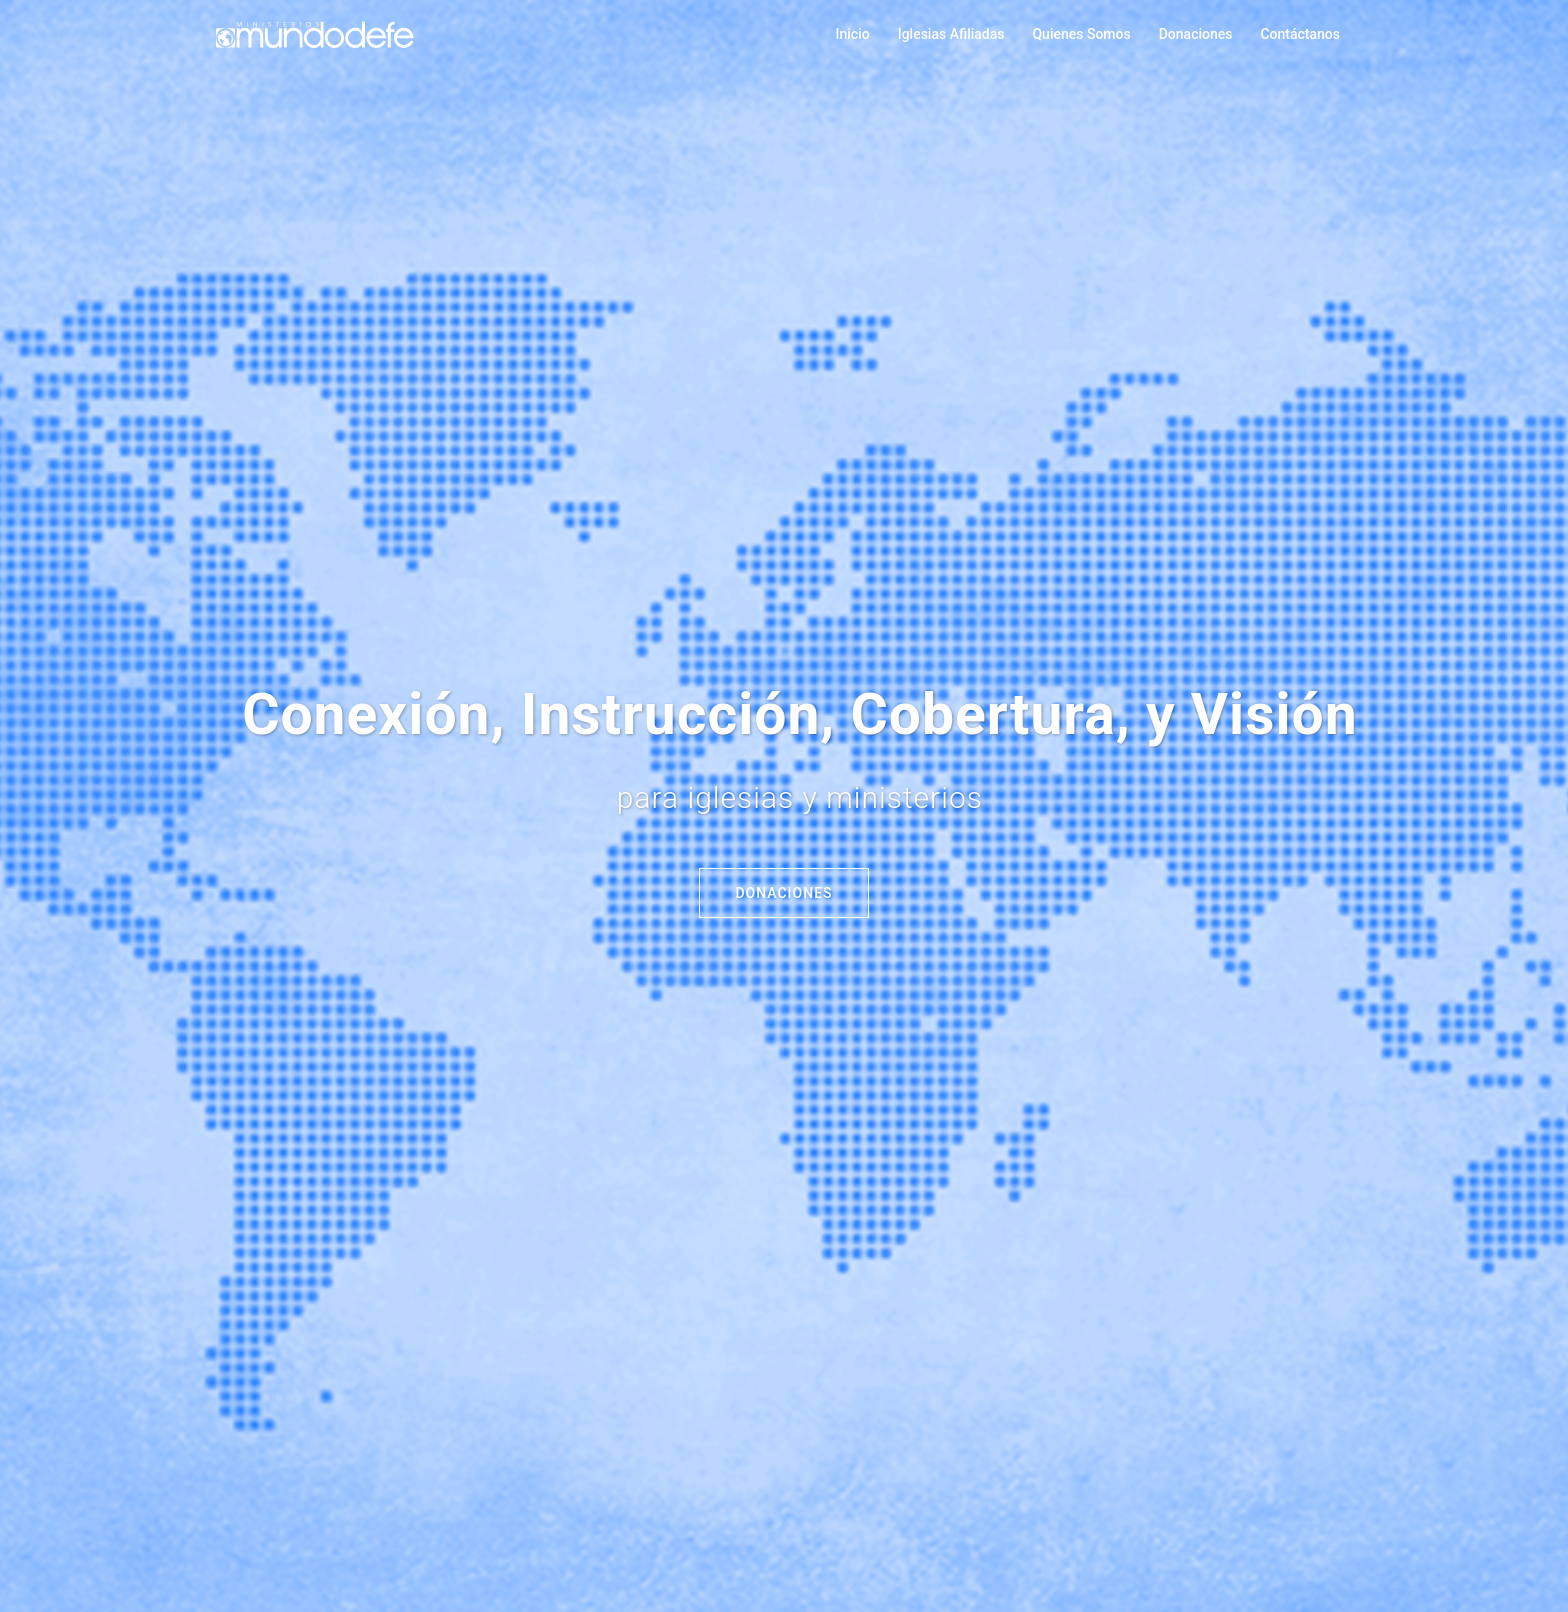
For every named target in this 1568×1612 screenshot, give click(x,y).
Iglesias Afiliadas (951, 34)
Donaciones (1196, 34)
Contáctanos (1300, 34)
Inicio (853, 34)
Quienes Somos (1081, 34)
